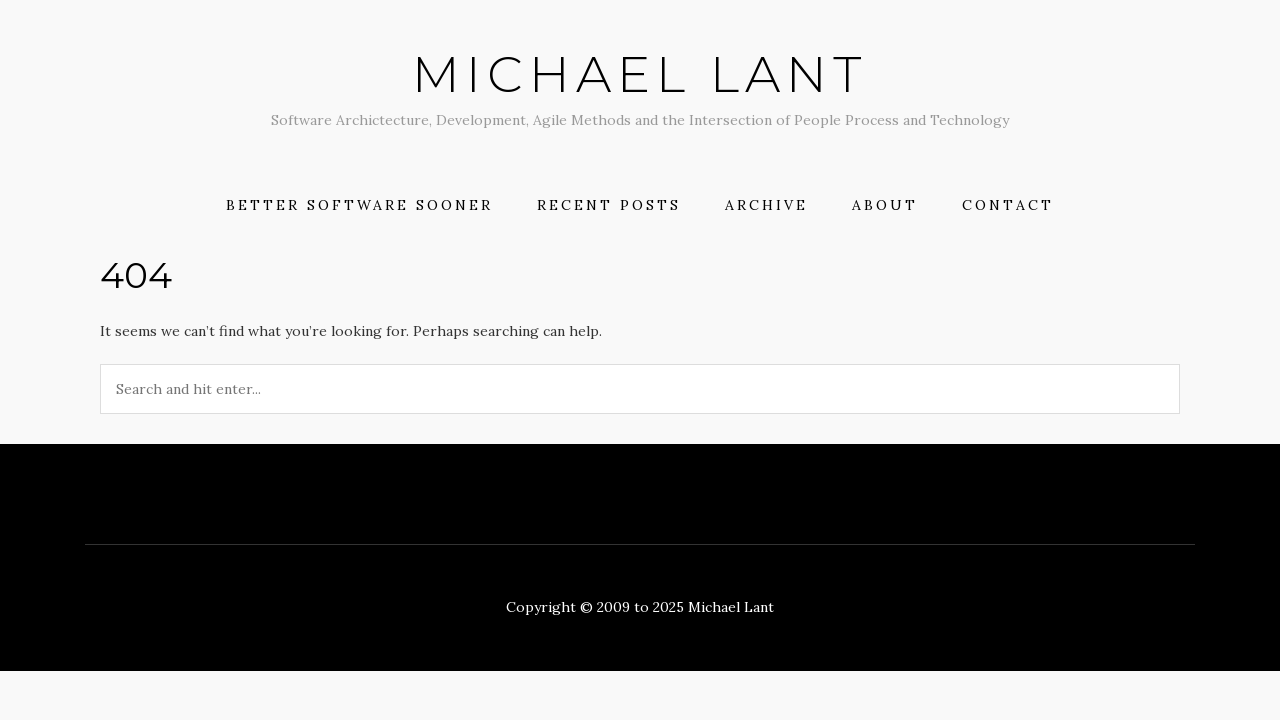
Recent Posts (609, 205)
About (885, 205)
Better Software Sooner (359, 205)
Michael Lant (640, 74)
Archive (766, 205)
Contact (1008, 205)
